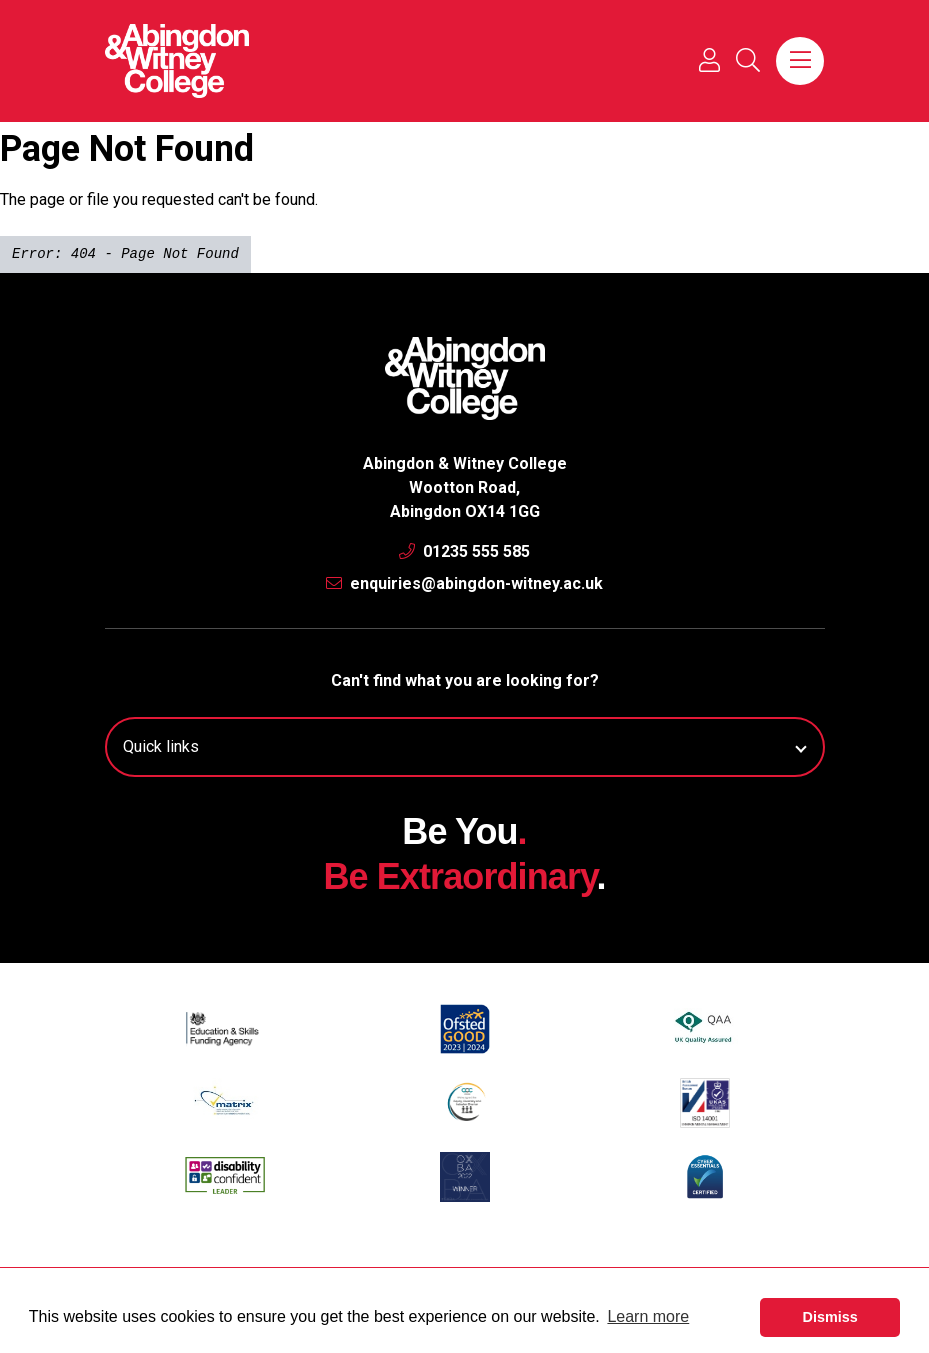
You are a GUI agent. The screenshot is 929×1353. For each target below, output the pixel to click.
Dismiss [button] (830, 1317)
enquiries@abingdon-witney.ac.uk (464, 583)
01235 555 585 (464, 551)
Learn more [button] (648, 1316)
